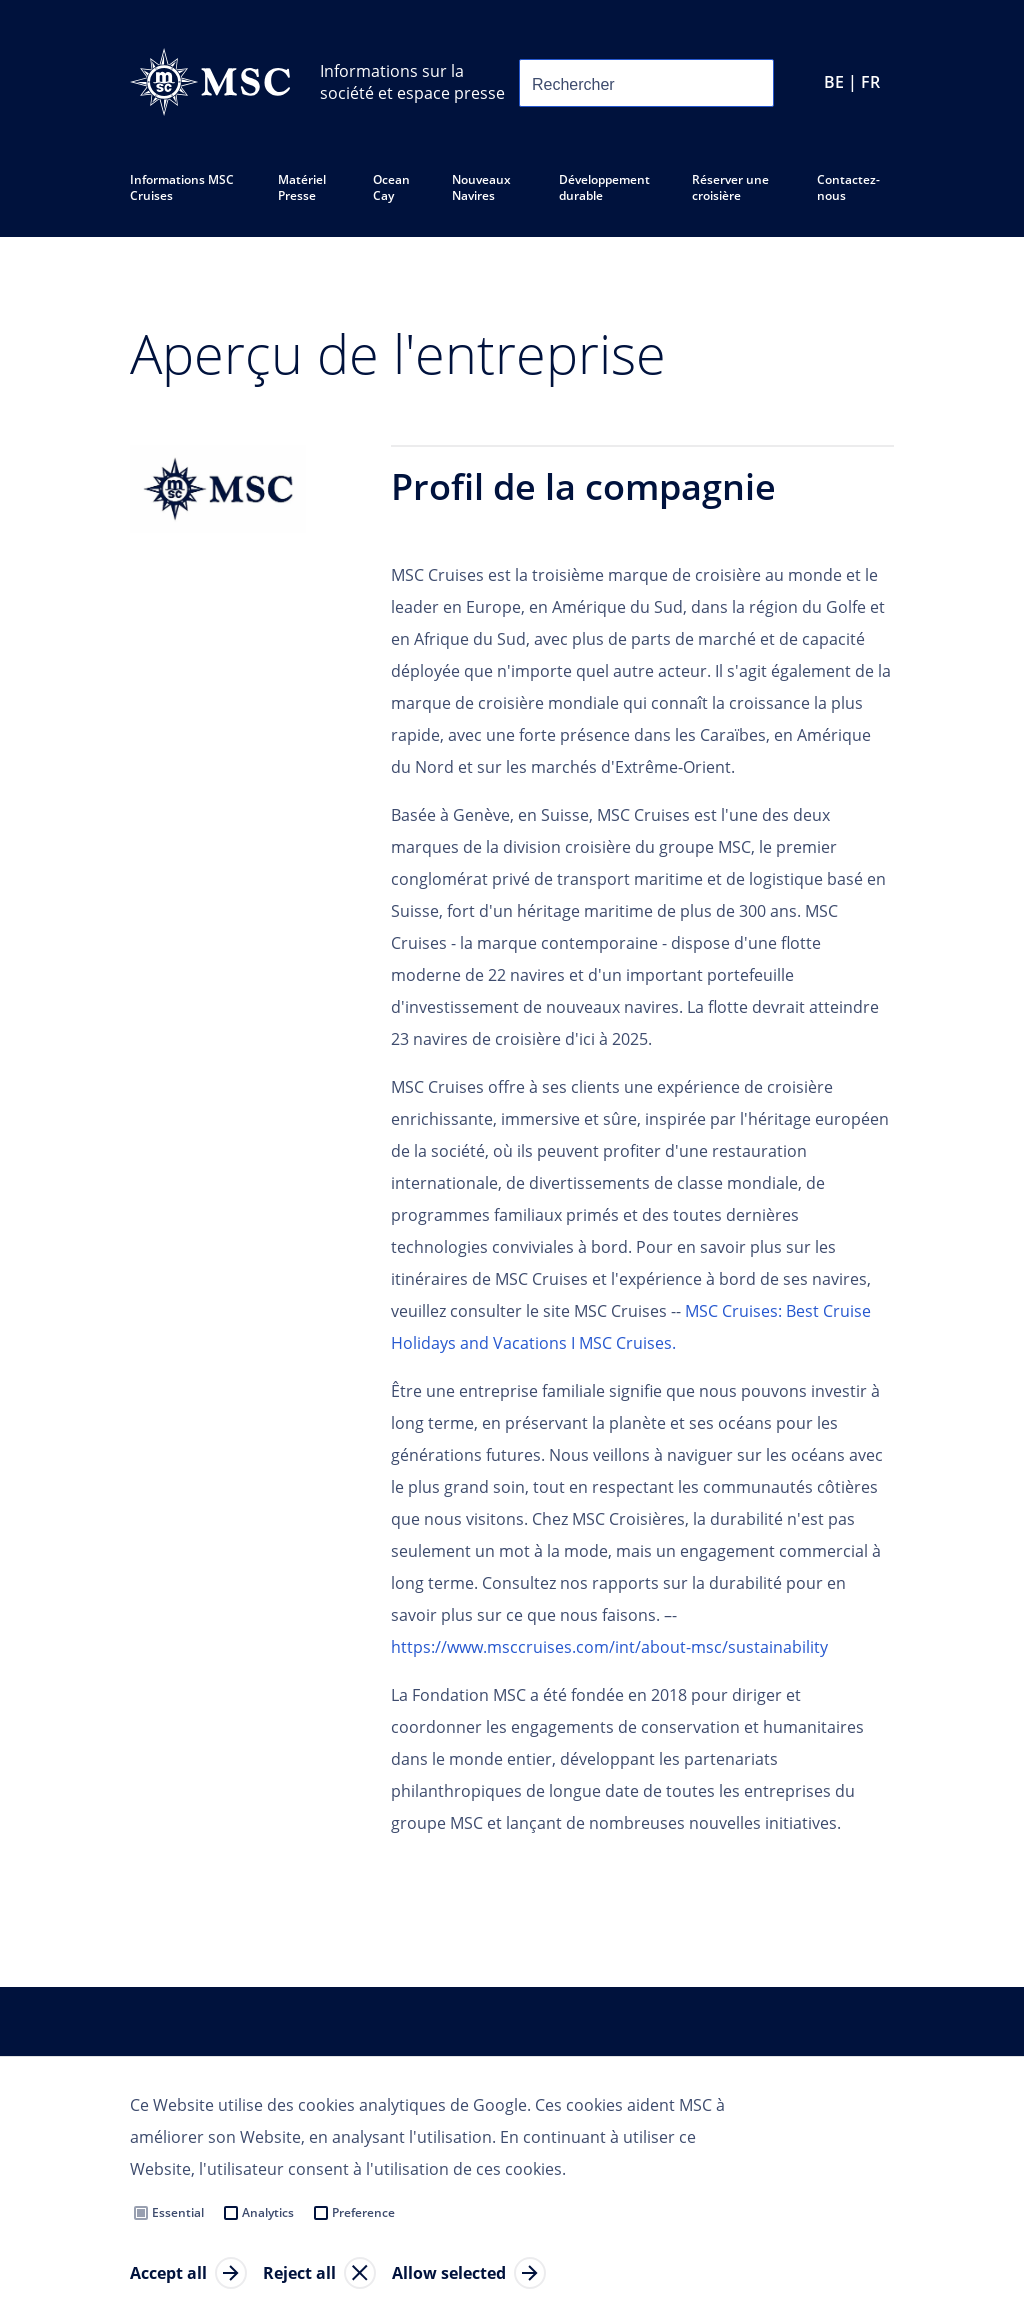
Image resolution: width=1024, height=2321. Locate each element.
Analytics (268, 2212)
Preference (363, 2212)
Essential (178, 2212)
